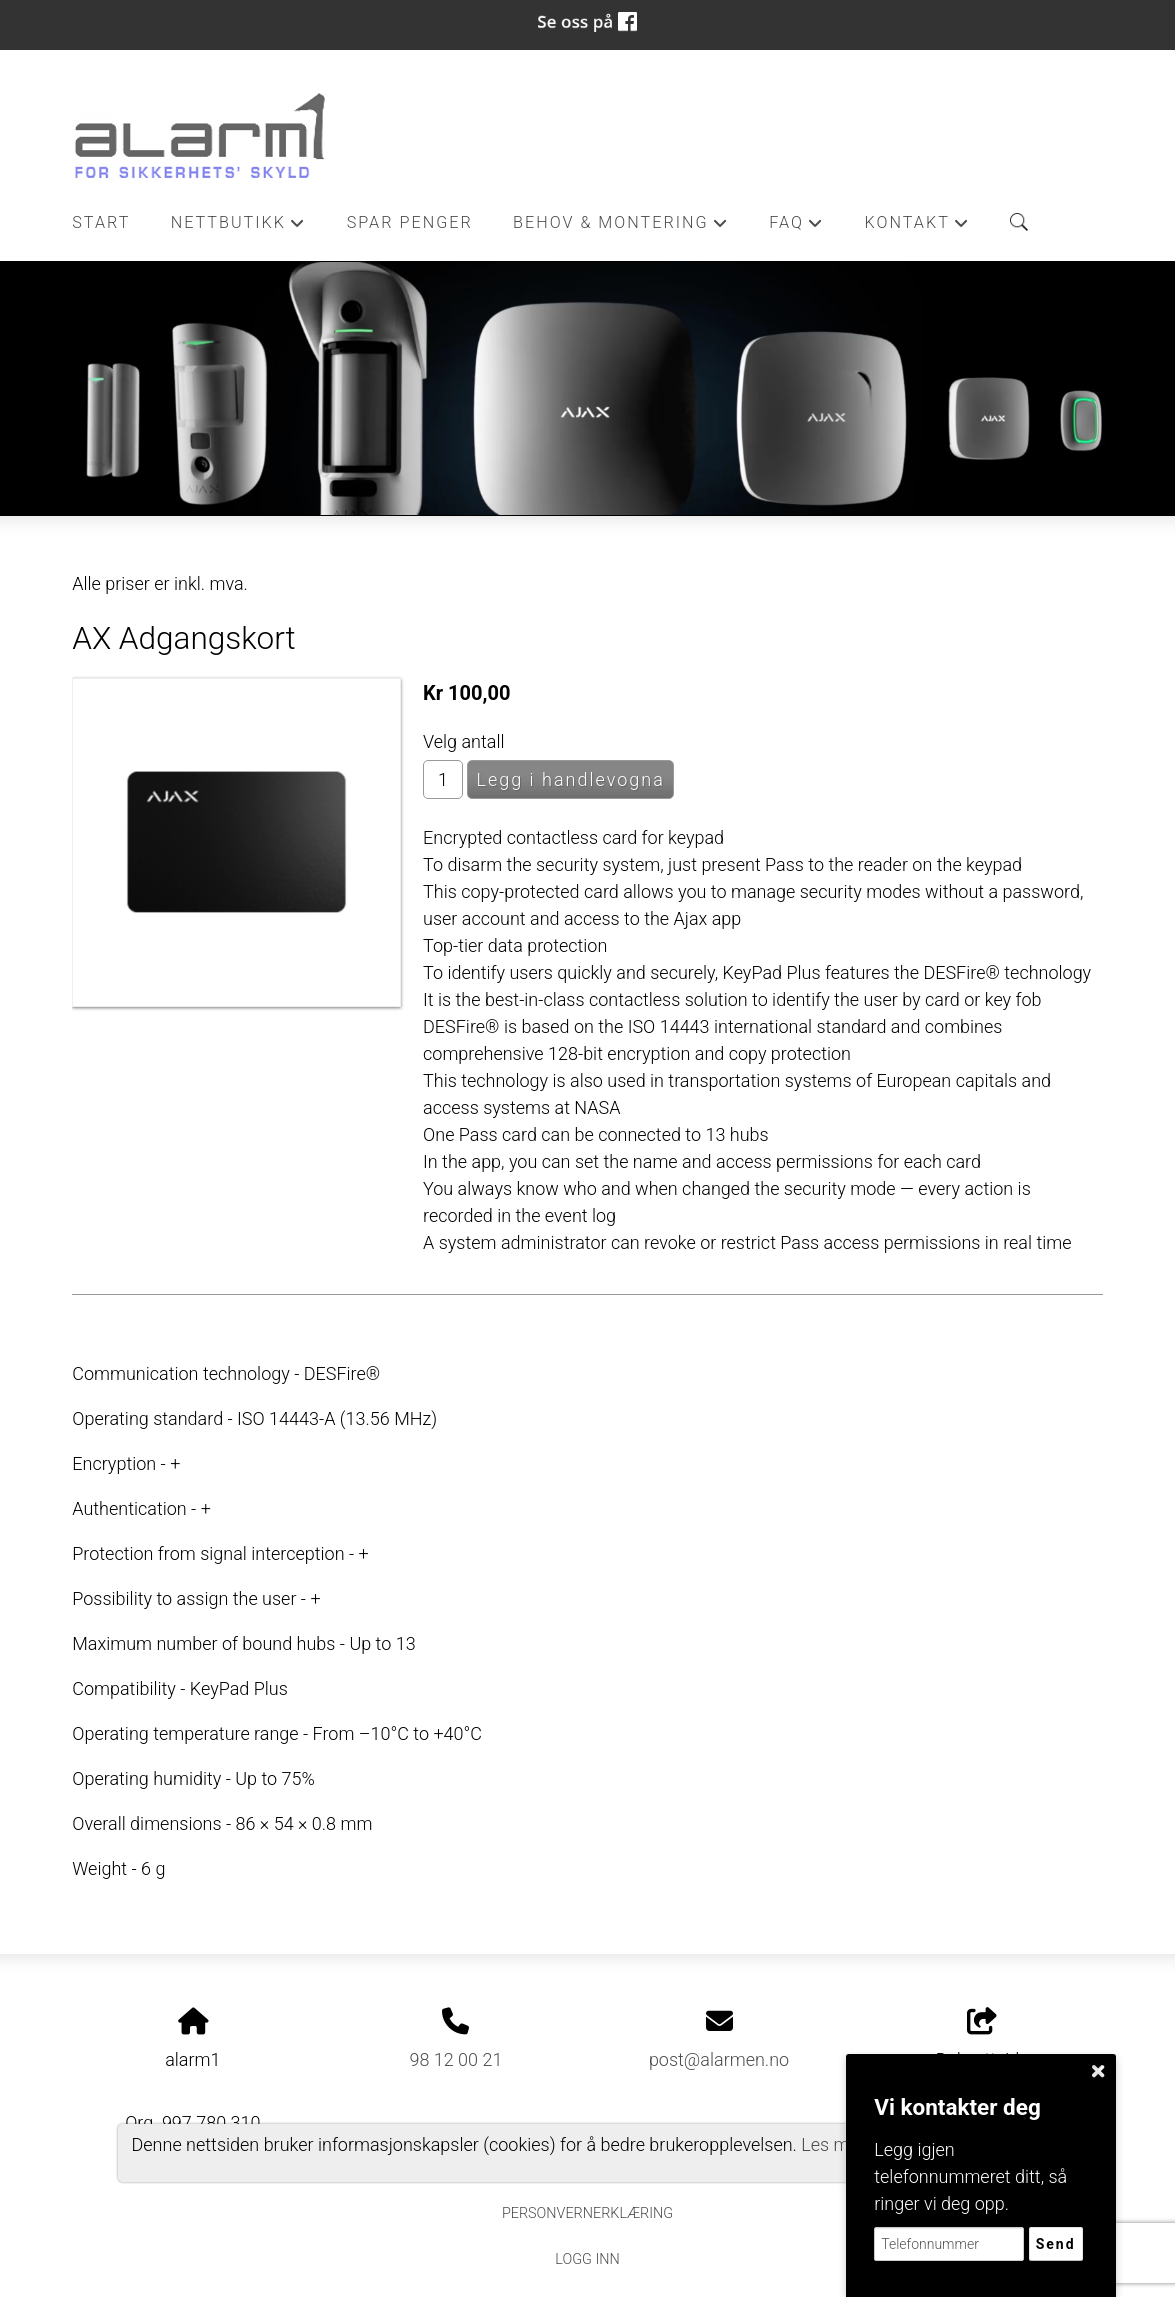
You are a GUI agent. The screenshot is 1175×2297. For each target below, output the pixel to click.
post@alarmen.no (719, 2059)
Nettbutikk (239, 228)
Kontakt (918, 228)
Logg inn (587, 2259)
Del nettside (982, 2039)
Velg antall (464, 741)
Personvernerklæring (587, 2213)
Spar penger (410, 222)
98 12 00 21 (455, 2059)
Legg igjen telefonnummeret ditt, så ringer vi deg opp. (970, 2176)
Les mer (833, 2144)
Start (101, 222)
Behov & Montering (621, 228)
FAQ (796, 228)
